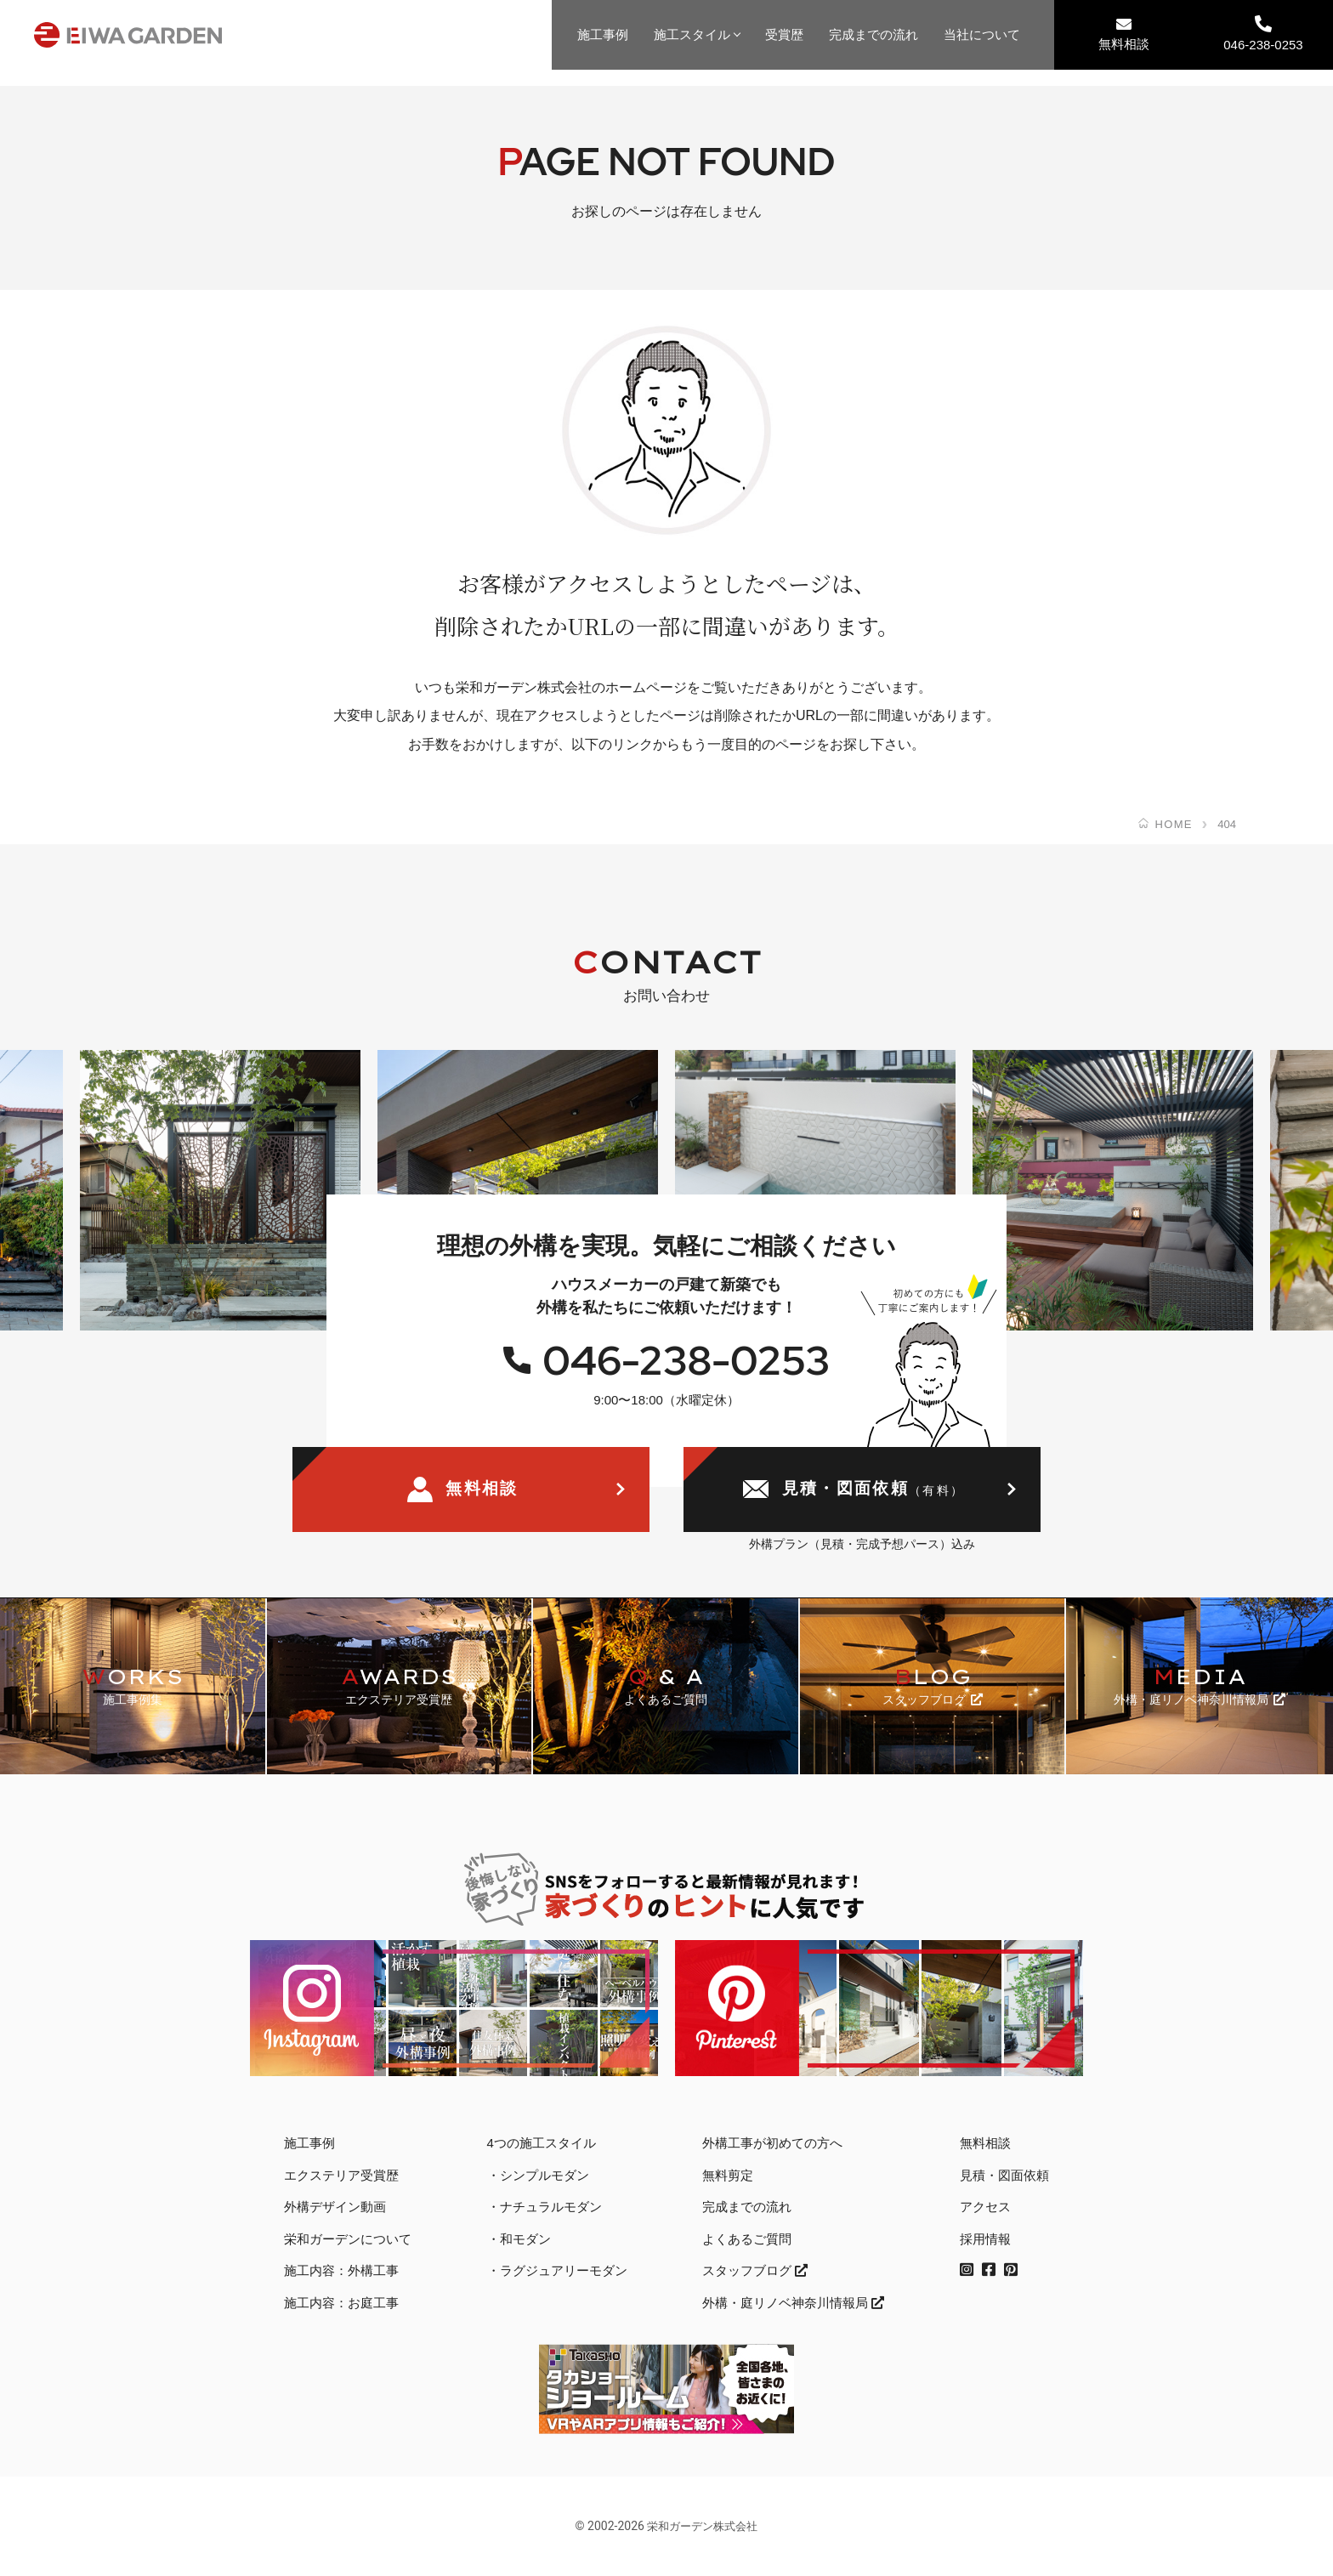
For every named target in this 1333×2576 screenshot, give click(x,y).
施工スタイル (692, 34)
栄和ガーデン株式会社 (702, 2526)
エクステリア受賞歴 (341, 2175)
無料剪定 (727, 2175)
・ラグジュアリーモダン (557, 2270)
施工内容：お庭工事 (341, 2302)
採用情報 (985, 2239)
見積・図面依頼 (853, 1490)
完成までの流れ (873, 34)
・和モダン (519, 2239)
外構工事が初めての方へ (772, 2143)
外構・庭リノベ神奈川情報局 (793, 2302)
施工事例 (602, 34)
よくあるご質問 (746, 2239)
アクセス (985, 2206)
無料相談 (1124, 33)
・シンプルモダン (538, 2175)
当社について (982, 34)
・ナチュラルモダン (544, 2206)
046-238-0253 (1263, 33)
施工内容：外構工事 (341, 2270)
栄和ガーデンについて (347, 2239)
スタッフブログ (755, 2270)
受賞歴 (784, 34)
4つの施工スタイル (541, 2143)
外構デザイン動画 (335, 2206)
